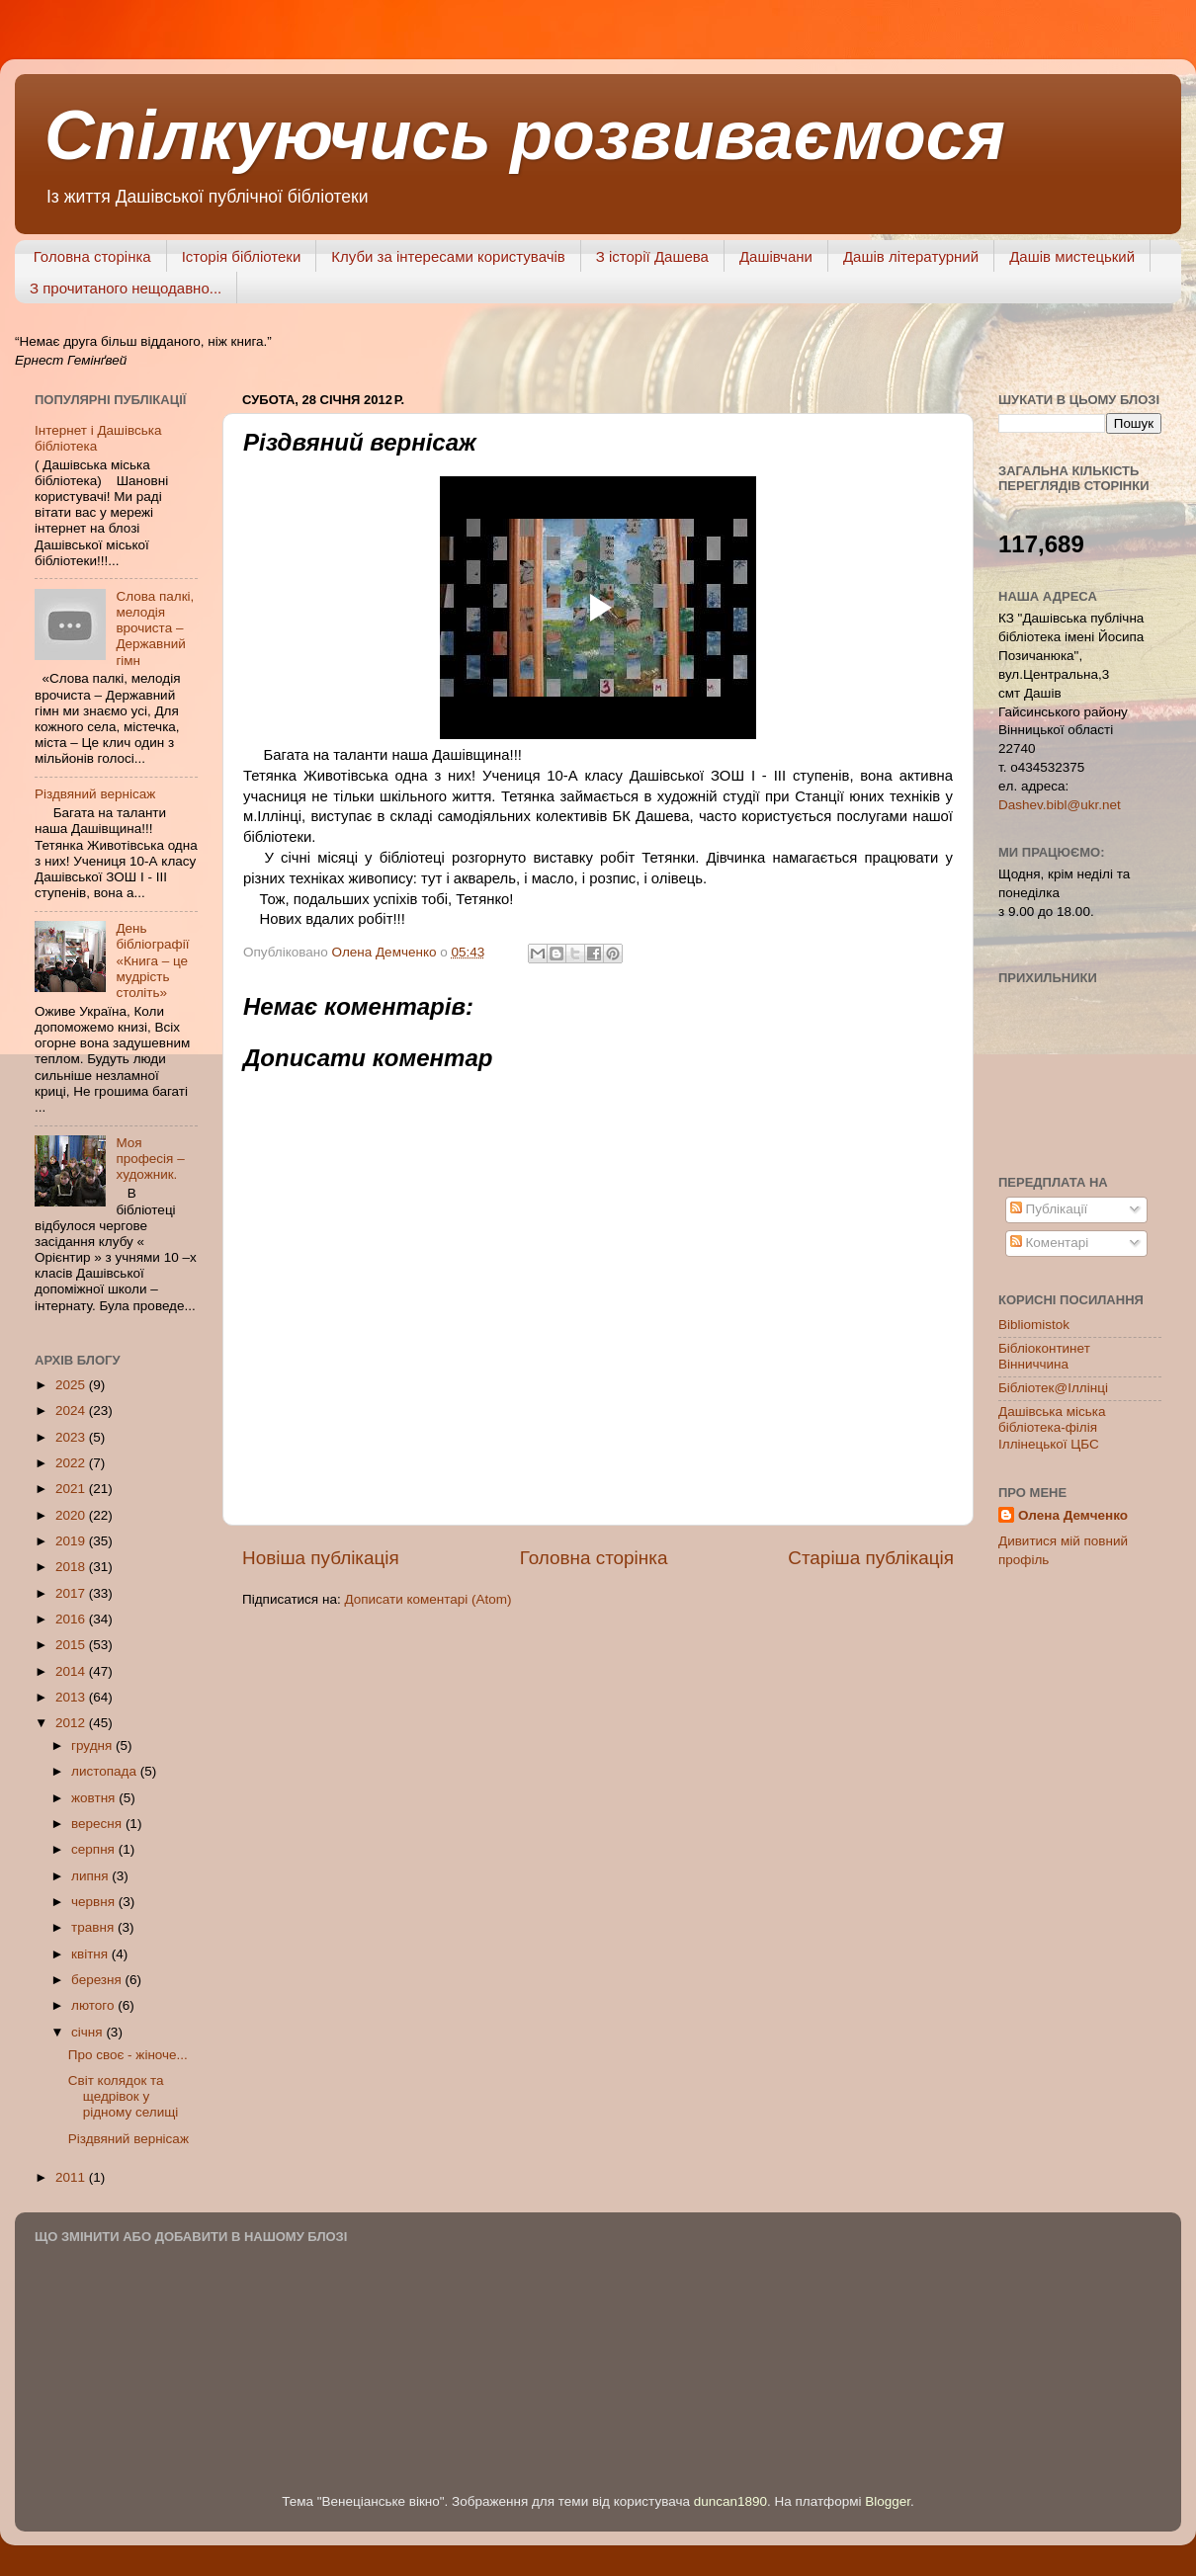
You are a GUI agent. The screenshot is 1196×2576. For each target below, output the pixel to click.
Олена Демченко (1073, 1515)
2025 (72, 1384)
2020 (72, 1515)
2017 (72, 1593)
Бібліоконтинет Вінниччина (1044, 1356)
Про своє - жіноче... (128, 2054)
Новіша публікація (320, 1557)
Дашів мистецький (1072, 256)
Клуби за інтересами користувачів (448, 256)
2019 (72, 1541)
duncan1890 (730, 2501)
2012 (72, 1722)
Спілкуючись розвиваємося (524, 135)
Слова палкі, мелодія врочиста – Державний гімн (155, 628)
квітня (91, 1954)
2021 (72, 1488)
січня (88, 2032)
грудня (93, 1745)
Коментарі (1049, 1242)
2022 (72, 1462)
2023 (72, 1437)
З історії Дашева (652, 256)
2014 (72, 1671)
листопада (105, 1771)
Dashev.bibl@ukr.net (1059, 804)
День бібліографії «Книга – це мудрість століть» (152, 960)
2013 (72, 1697)
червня (95, 1901)
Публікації (1049, 1209)
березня (98, 1979)
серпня (95, 1849)
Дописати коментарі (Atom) (427, 1599)
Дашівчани (775, 256)
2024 (72, 1410)
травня (94, 1927)
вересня (98, 1823)
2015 (72, 1644)
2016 (72, 1619)
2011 (72, 2177)
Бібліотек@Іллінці (1053, 1387)
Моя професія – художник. (150, 1158)
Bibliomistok (1033, 1324)
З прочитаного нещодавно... (125, 288)
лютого (94, 2005)
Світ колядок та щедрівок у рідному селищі (123, 2096)
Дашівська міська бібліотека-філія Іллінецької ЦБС (1052, 1427)
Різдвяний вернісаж (95, 794)
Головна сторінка (92, 256)
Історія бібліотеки (241, 256)
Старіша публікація (871, 1557)
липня (91, 1876)
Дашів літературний (911, 256)
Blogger (887, 2501)
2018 (72, 1566)
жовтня (95, 1797)
